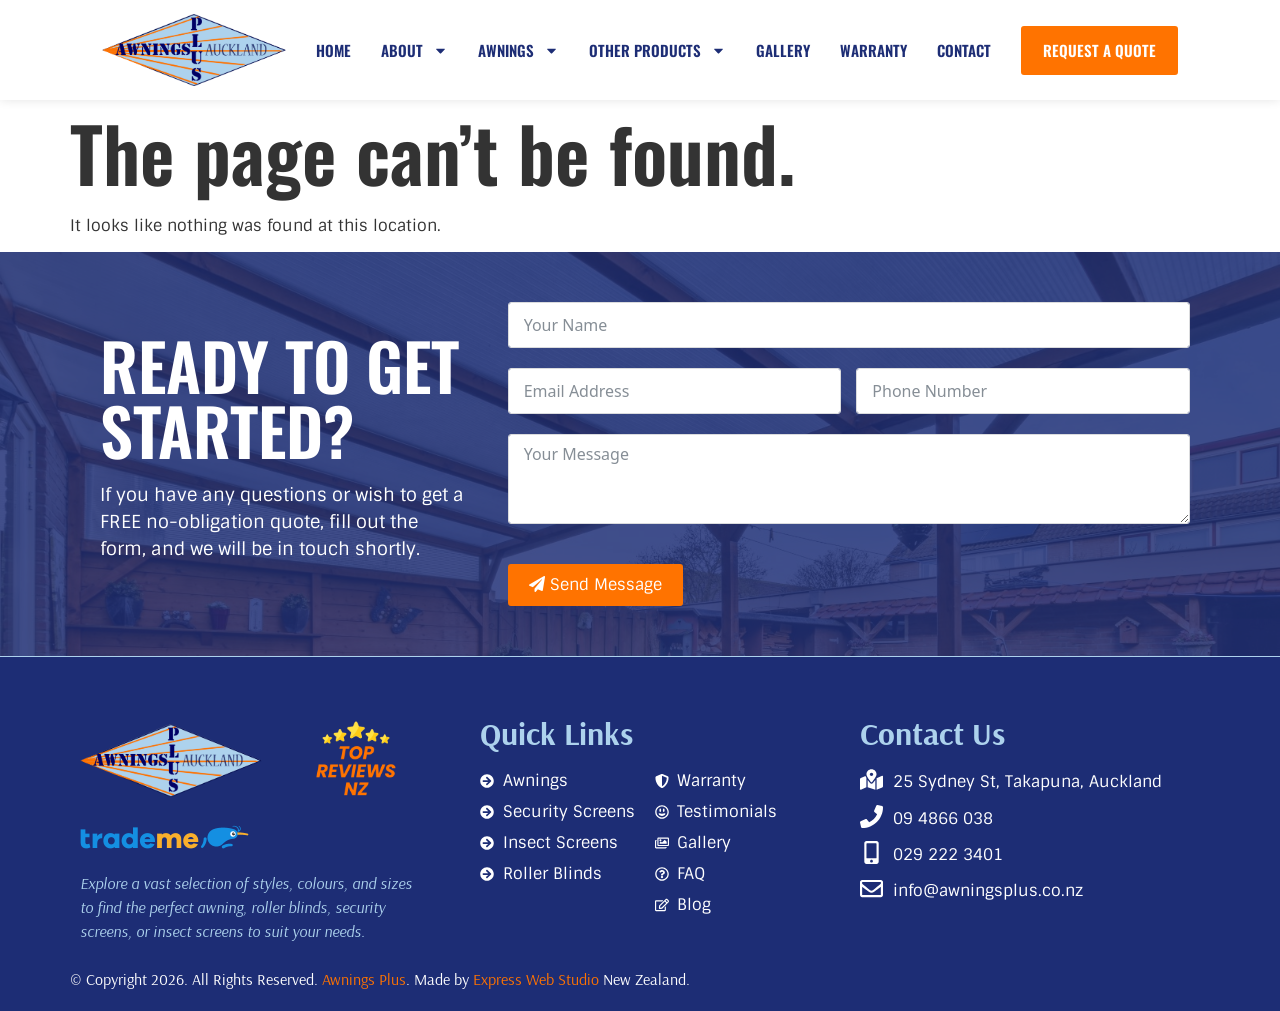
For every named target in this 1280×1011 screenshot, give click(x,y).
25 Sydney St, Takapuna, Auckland (1027, 781)
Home (333, 50)
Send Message (595, 584)
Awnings (518, 50)
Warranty (873, 50)
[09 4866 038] (871, 816)
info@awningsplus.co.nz (988, 890)
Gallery (783, 50)
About (414, 50)
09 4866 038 (943, 818)
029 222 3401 (948, 854)
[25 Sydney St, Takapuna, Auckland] (871, 779)
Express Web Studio (536, 979)
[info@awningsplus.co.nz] (871, 888)
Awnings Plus (364, 979)
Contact (964, 50)
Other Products (657, 50)
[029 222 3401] (871, 852)
